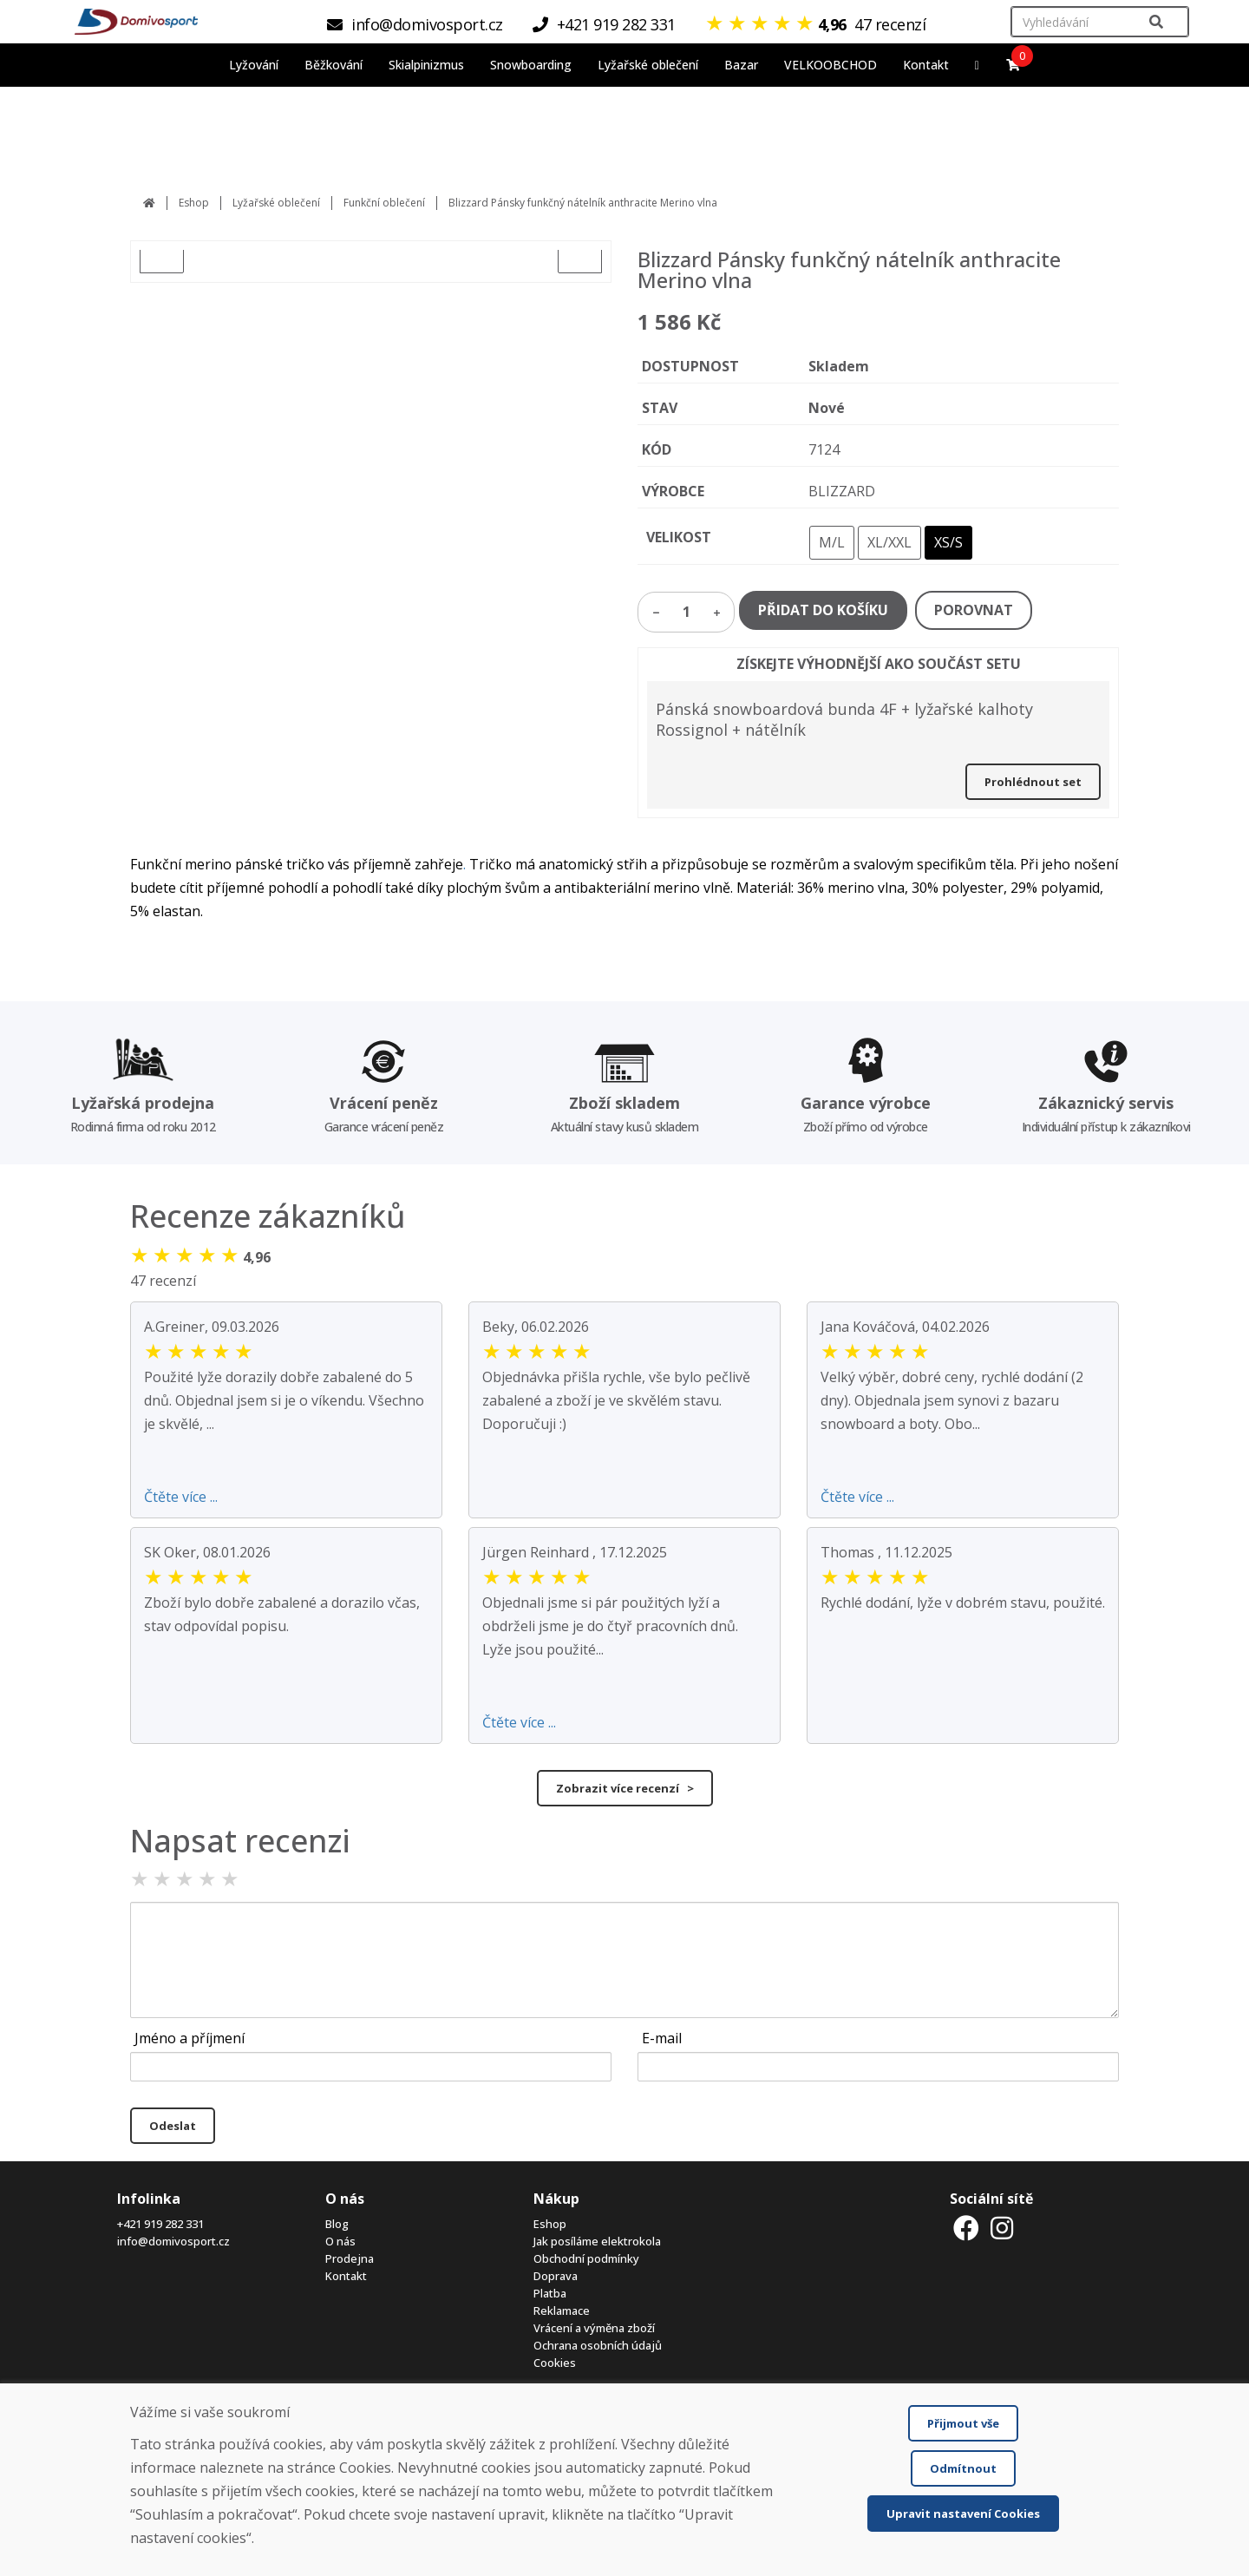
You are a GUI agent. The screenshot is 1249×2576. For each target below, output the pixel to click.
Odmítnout (963, 2468)
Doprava (555, 2276)
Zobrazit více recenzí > (625, 1788)
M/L (832, 542)
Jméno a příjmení (189, 2038)
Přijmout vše (963, 2423)
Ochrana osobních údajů (597, 2345)
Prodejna (349, 2258)
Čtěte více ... (181, 1496)
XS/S (948, 542)
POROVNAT (973, 609)
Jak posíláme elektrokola (597, 2241)
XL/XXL (889, 542)
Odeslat (172, 2126)
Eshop (194, 202)
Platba (549, 2293)
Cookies (554, 2362)
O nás (340, 2241)
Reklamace (561, 2310)
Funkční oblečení (384, 202)
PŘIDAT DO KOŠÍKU (823, 609)
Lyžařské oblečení (276, 202)
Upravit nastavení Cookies (963, 2513)
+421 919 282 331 (160, 2224)
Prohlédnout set (1033, 782)
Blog (337, 2224)
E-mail (662, 2038)
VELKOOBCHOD (830, 64)
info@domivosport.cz (173, 2241)
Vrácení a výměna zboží (594, 2328)
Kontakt (926, 64)
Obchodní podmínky (586, 2258)
